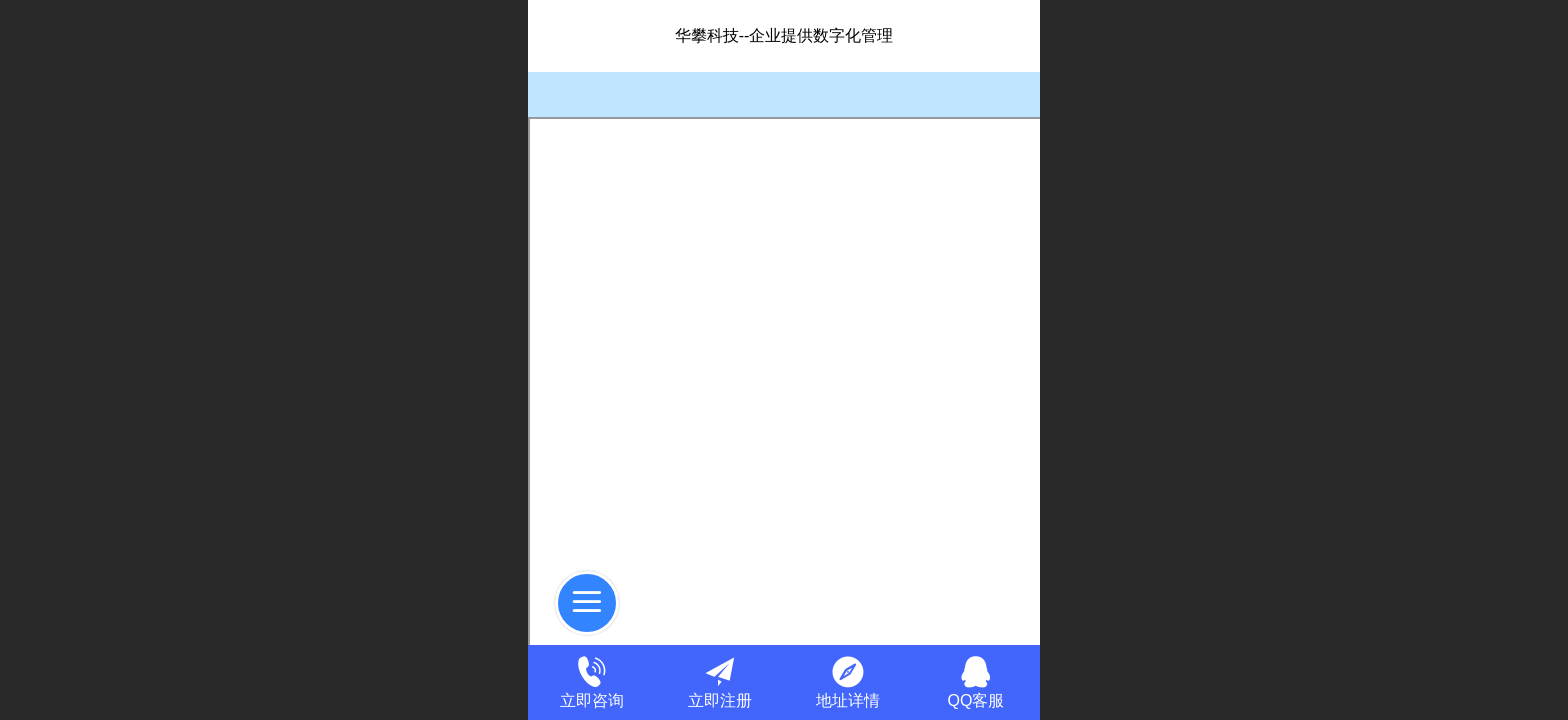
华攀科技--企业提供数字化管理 (784, 35)
